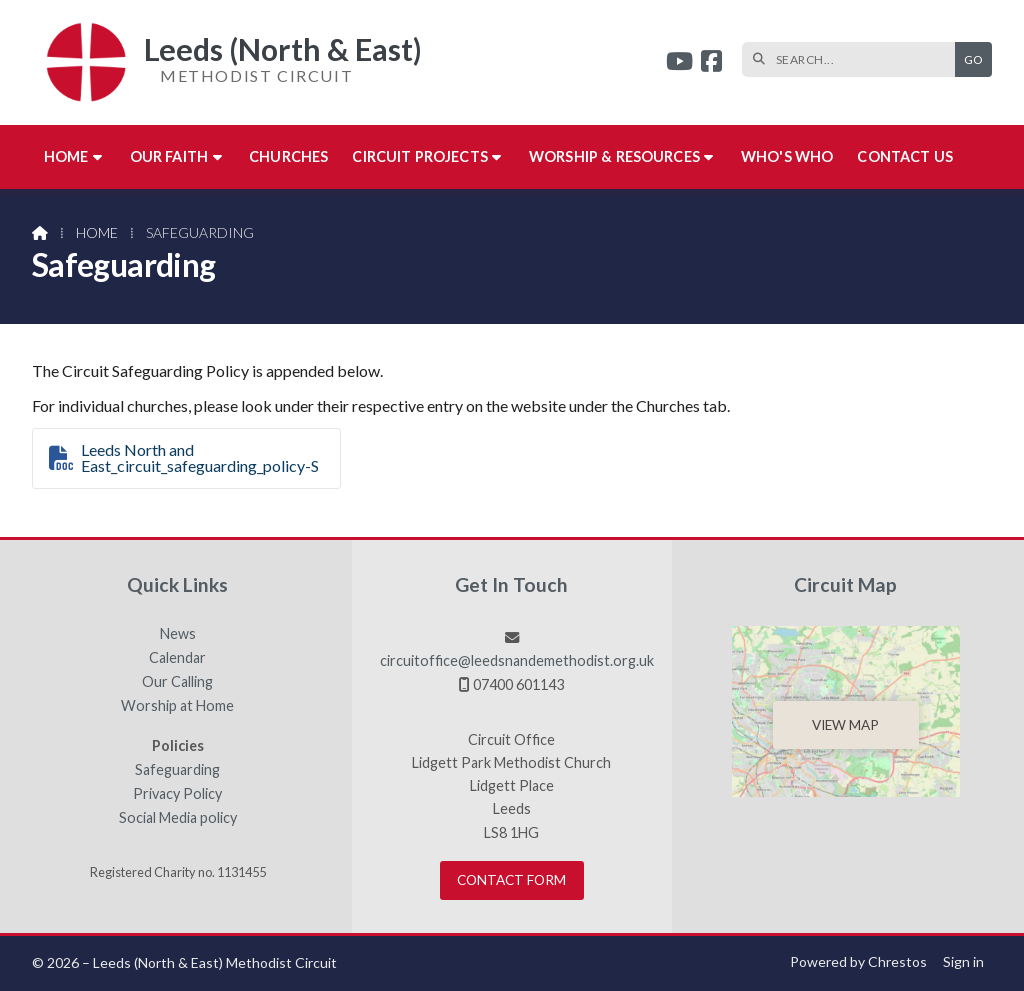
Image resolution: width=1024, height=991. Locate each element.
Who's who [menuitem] (787, 156)
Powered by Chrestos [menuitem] (858, 961)
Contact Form (511, 880)
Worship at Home (177, 706)
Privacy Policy (177, 794)
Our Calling (177, 682)
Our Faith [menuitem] (169, 156)
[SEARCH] (853, 59)
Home (97, 232)
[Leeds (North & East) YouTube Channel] (679, 63)
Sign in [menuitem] (963, 961)
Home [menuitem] (66, 156)
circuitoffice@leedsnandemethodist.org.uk (517, 660)
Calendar (177, 658)
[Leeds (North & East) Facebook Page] (711, 63)
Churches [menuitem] (288, 156)
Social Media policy (178, 818)
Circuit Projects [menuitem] (420, 156)
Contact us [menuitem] (905, 156)
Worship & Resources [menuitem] (614, 156)
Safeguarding (177, 770)
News (178, 634)
